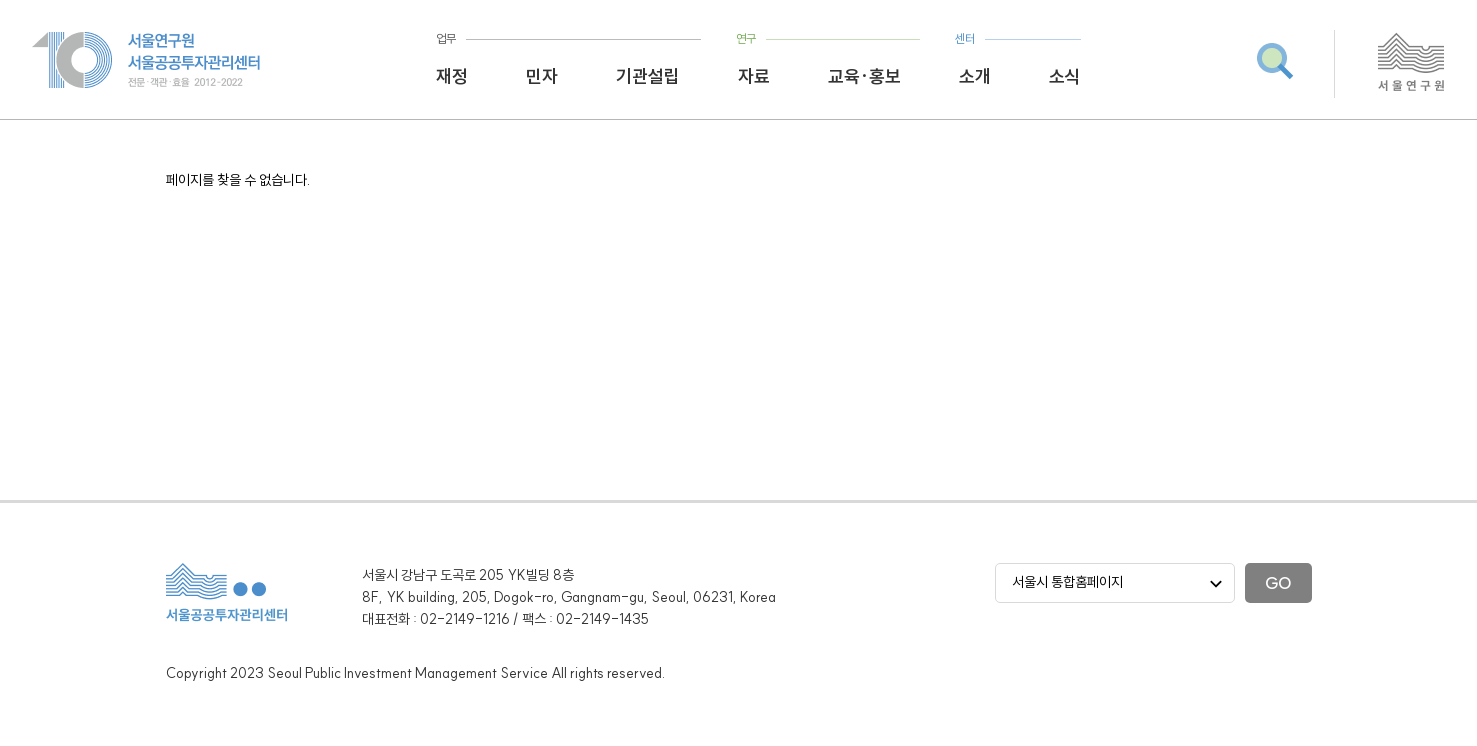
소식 (1065, 76)
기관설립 (648, 76)
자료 (754, 76)
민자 (542, 76)
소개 (975, 76)
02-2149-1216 (465, 619)
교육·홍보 (864, 76)
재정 (452, 76)
